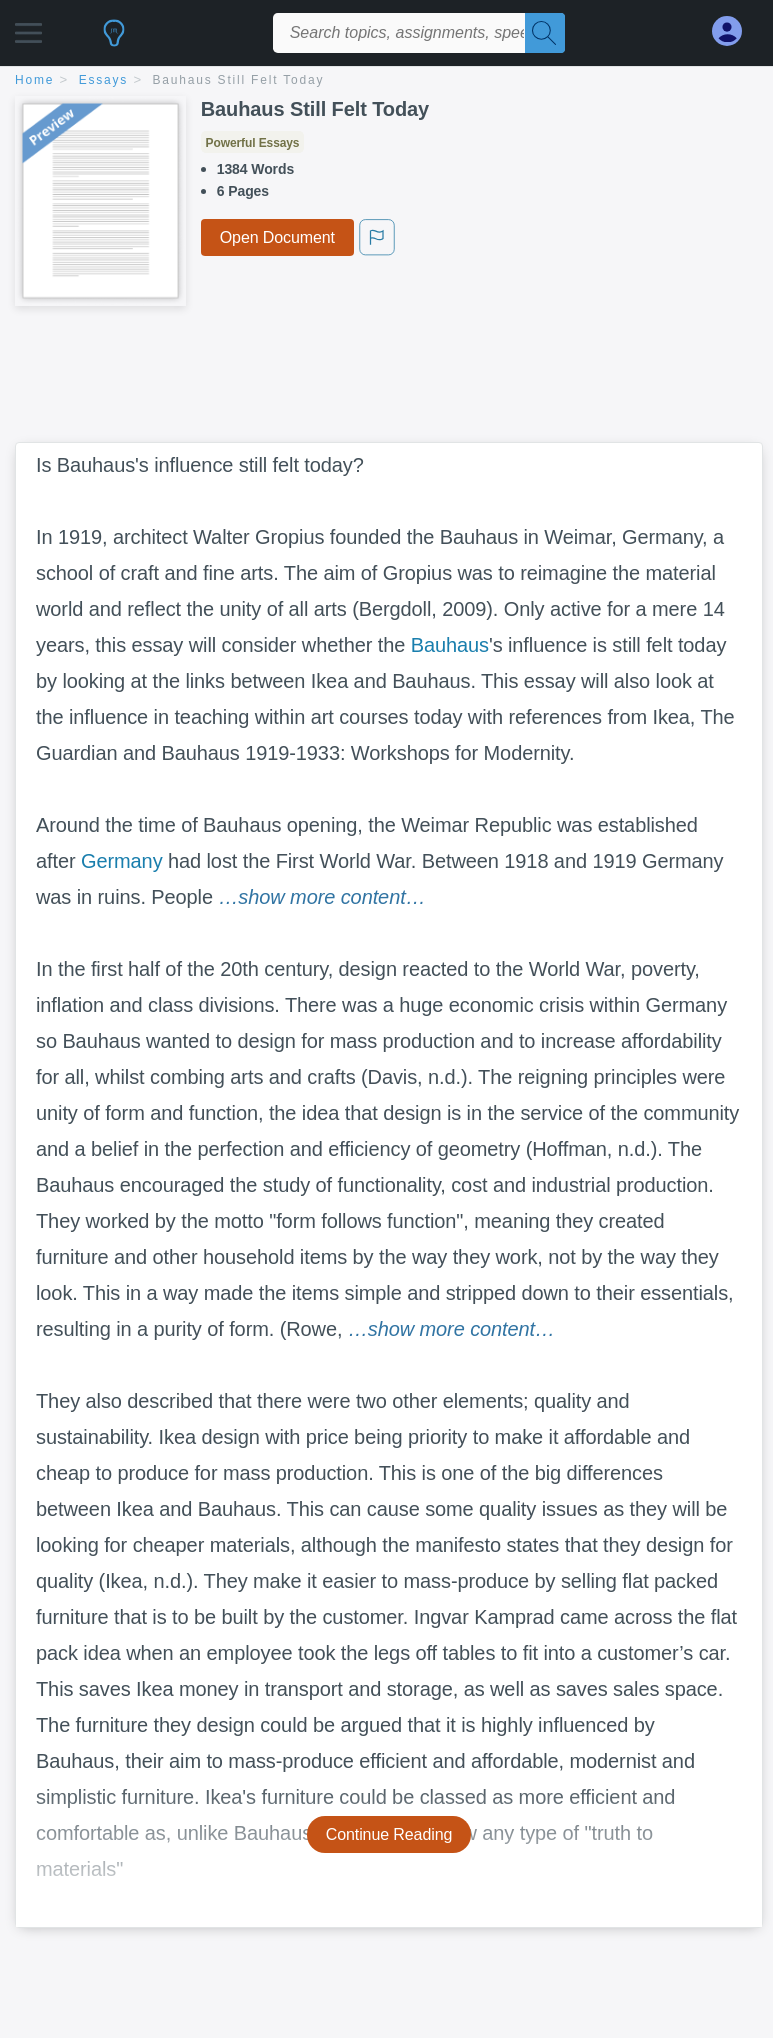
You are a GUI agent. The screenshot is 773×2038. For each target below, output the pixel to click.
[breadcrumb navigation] (386, 81)
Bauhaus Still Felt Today (239, 80)
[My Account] (735, 31)
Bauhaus (450, 645)
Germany (122, 861)
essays (103, 80)
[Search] (545, 33)
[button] (28, 27)
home (34, 80)
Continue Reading (389, 1834)
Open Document (277, 237)
